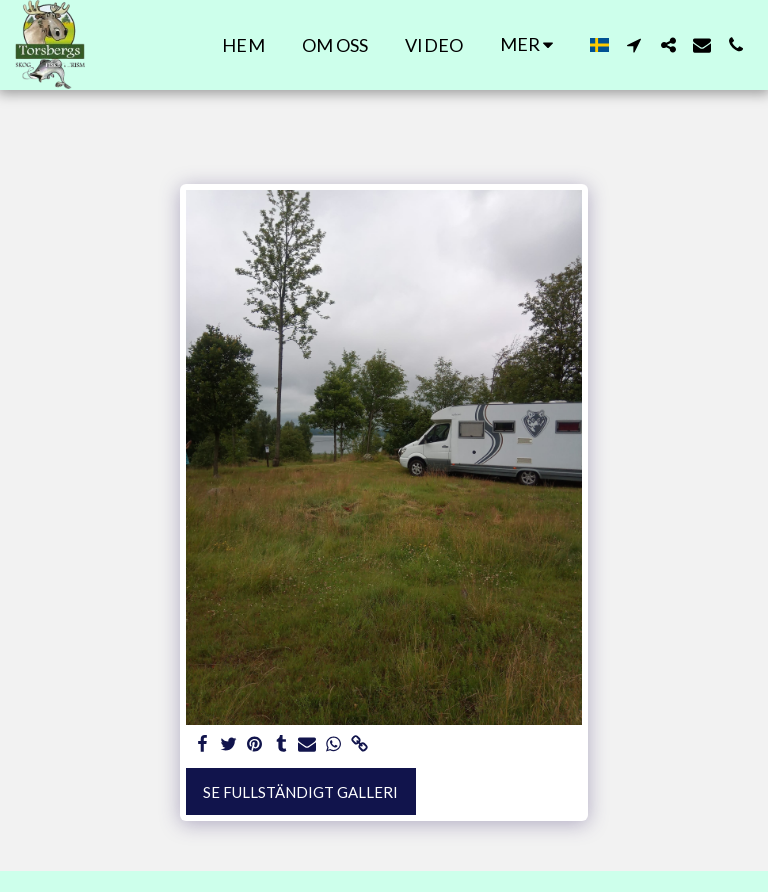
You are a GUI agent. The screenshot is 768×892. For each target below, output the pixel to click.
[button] (634, 45)
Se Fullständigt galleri (300, 792)
